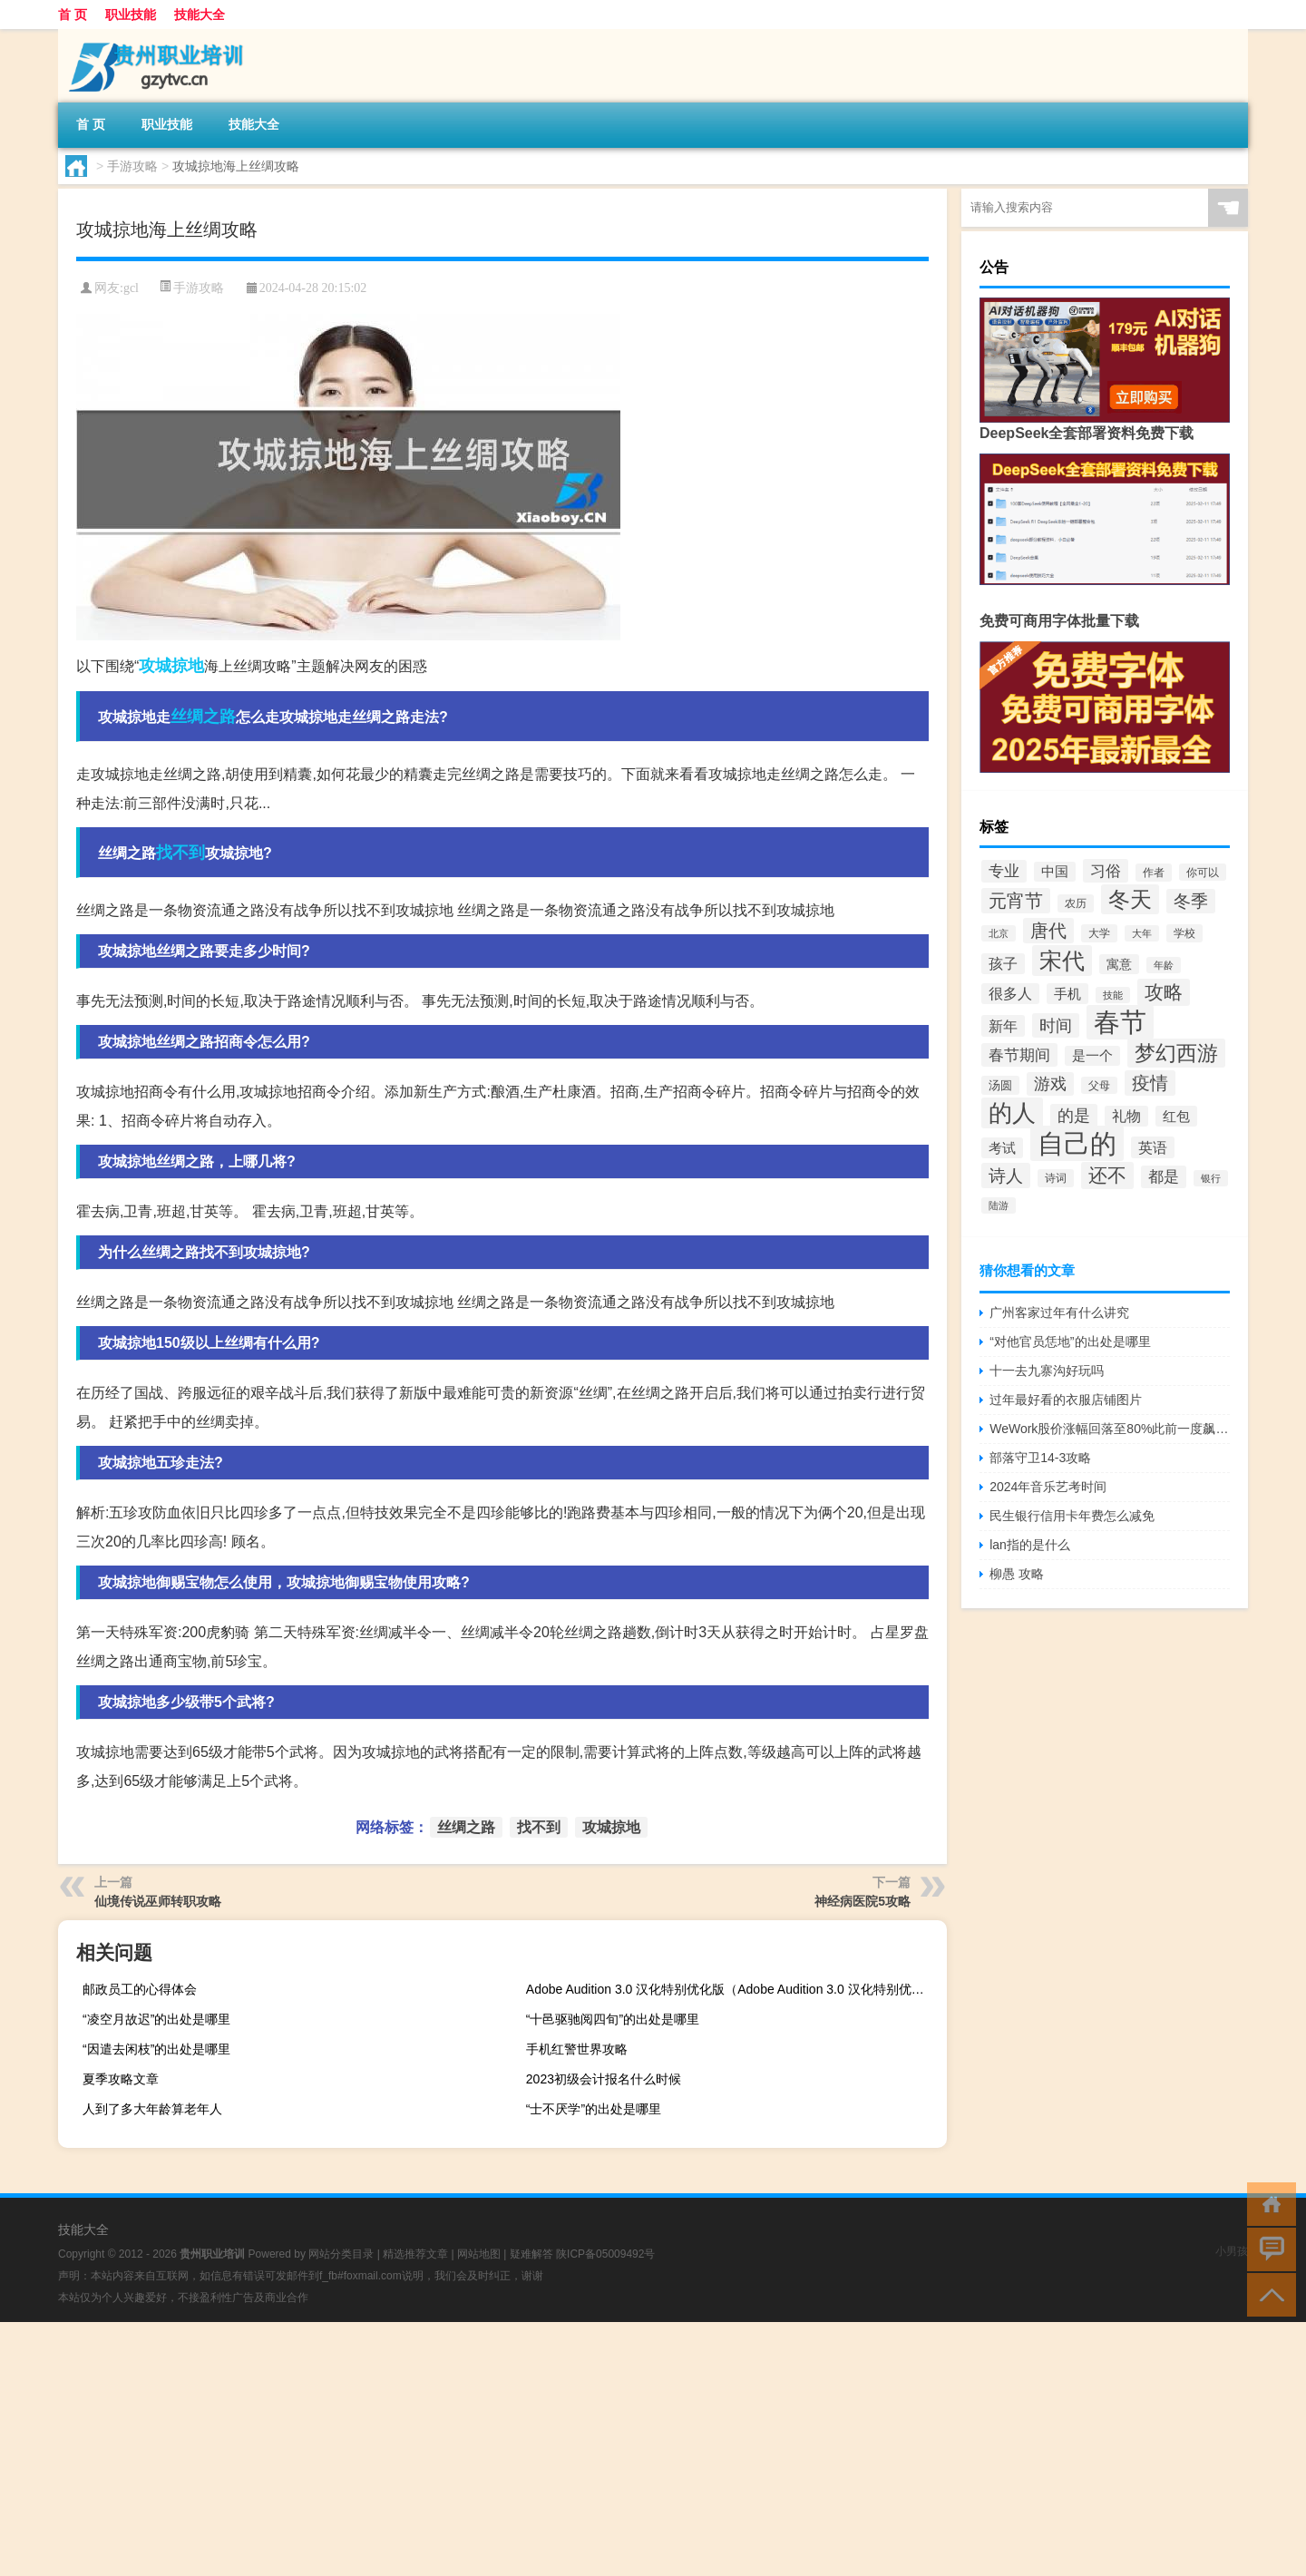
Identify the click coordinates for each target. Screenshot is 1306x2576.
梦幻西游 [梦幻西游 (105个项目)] (1176, 1053)
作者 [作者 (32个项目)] (1154, 872)
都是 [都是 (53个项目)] (1163, 1177)
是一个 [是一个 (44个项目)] (1092, 1056)
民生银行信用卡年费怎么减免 (1072, 1515)
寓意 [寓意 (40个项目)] (1119, 964)
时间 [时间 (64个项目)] (1055, 1025)
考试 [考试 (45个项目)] (1002, 1148)
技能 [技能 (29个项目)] (1113, 995)
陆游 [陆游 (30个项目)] (999, 1205)
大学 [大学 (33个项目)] (1099, 933)
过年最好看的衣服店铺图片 (1065, 1399)
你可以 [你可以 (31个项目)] (1202, 872)
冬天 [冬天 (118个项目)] (1130, 899)
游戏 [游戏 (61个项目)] (1050, 1084)
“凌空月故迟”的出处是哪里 (156, 2019)
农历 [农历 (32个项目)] (1076, 903)
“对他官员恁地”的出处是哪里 (1069, 1341)
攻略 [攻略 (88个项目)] (1164, 992)
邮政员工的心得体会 (140, 1989)
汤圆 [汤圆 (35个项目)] (1000, 1085)
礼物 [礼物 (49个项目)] (1126, 1116)
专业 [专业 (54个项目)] (1004, 871)
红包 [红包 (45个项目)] (1176, 1116)
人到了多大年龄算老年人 (152, 2109)
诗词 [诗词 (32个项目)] (1056, 1178)
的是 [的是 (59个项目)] (1073, 1116)
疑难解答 (531, 2254)
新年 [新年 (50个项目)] (1003, 1026)
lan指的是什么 (1029, 1544)
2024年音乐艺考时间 (1047, 1486)
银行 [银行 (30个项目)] (1211, 1178)
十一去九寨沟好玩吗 (1046, 1370)
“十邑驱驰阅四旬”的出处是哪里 (612, 2019)
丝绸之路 (203, 716)
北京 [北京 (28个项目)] (999, 933)
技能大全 (199, 14)
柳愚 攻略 (1016, 1573)
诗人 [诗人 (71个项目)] (1006, 1176)
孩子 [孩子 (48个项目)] (1003, 963)
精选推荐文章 (415, 2254)
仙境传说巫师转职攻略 (157, 1901)
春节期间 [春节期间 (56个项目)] (1019, 1055)
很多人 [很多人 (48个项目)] (1010, 993)
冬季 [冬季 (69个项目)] (1191, 901)
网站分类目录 (341, 2254)
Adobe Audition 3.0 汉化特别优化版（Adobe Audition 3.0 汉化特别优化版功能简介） (734, 1989)
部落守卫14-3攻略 (1040, 1457)
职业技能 (130, 14)
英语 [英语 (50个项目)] (1152, 1147)
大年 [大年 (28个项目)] (1142, 933)
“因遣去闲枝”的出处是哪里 (156, 2049)
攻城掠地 (171, 666)
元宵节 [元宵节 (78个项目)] (1016, 901)
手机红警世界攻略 (577, 2049)
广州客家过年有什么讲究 (1059, 1312)
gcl (131, 288)
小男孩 (1231, 2251)
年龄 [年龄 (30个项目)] (1164, 965)
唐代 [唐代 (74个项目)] (1048, 931)
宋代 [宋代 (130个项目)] (1062, 960)
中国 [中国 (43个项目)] (1054, 871)
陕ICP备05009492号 (605, 2254)
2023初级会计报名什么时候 (603, 2079)
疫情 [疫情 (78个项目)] (1150, 1083)
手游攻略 (132, 166)
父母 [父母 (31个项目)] (1099, 1085)
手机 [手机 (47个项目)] (1067, 993)
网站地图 (479, 2254)
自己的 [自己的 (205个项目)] (1077, 1143)
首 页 (72, 14)
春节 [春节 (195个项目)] (1120, 1022)
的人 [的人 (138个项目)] (1012, 1113)
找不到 (180, 853)
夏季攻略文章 (121, 2079)
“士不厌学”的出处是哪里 (593, 2109)
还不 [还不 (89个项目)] (1107, 1175)
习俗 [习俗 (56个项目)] (1105, 871)
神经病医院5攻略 (862, 1901)
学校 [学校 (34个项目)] (1184, 933)
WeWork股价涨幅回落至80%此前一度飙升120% (1109, 1428)
